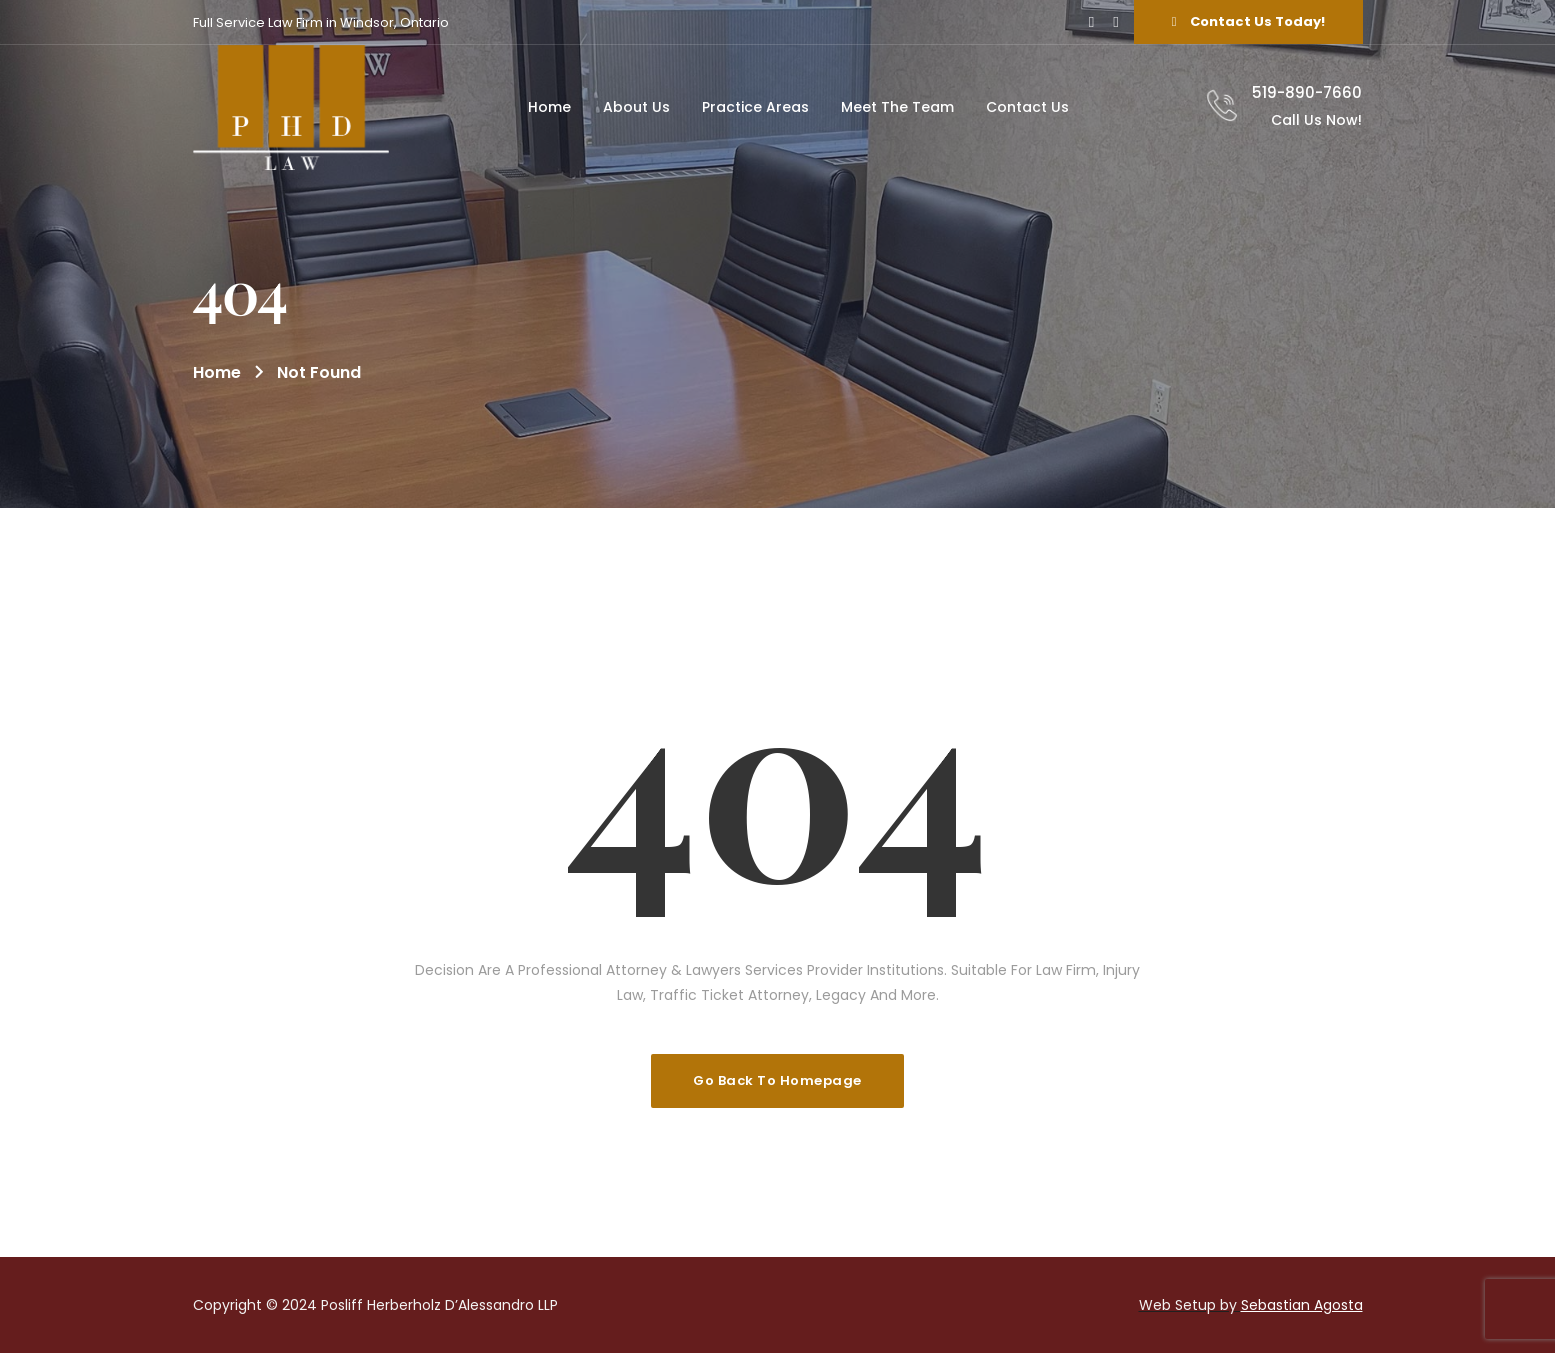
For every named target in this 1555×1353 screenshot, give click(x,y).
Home (217, 372)
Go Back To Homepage (777, 1080)
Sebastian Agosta (1302, 1305)
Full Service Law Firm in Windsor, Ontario (321, 22)
